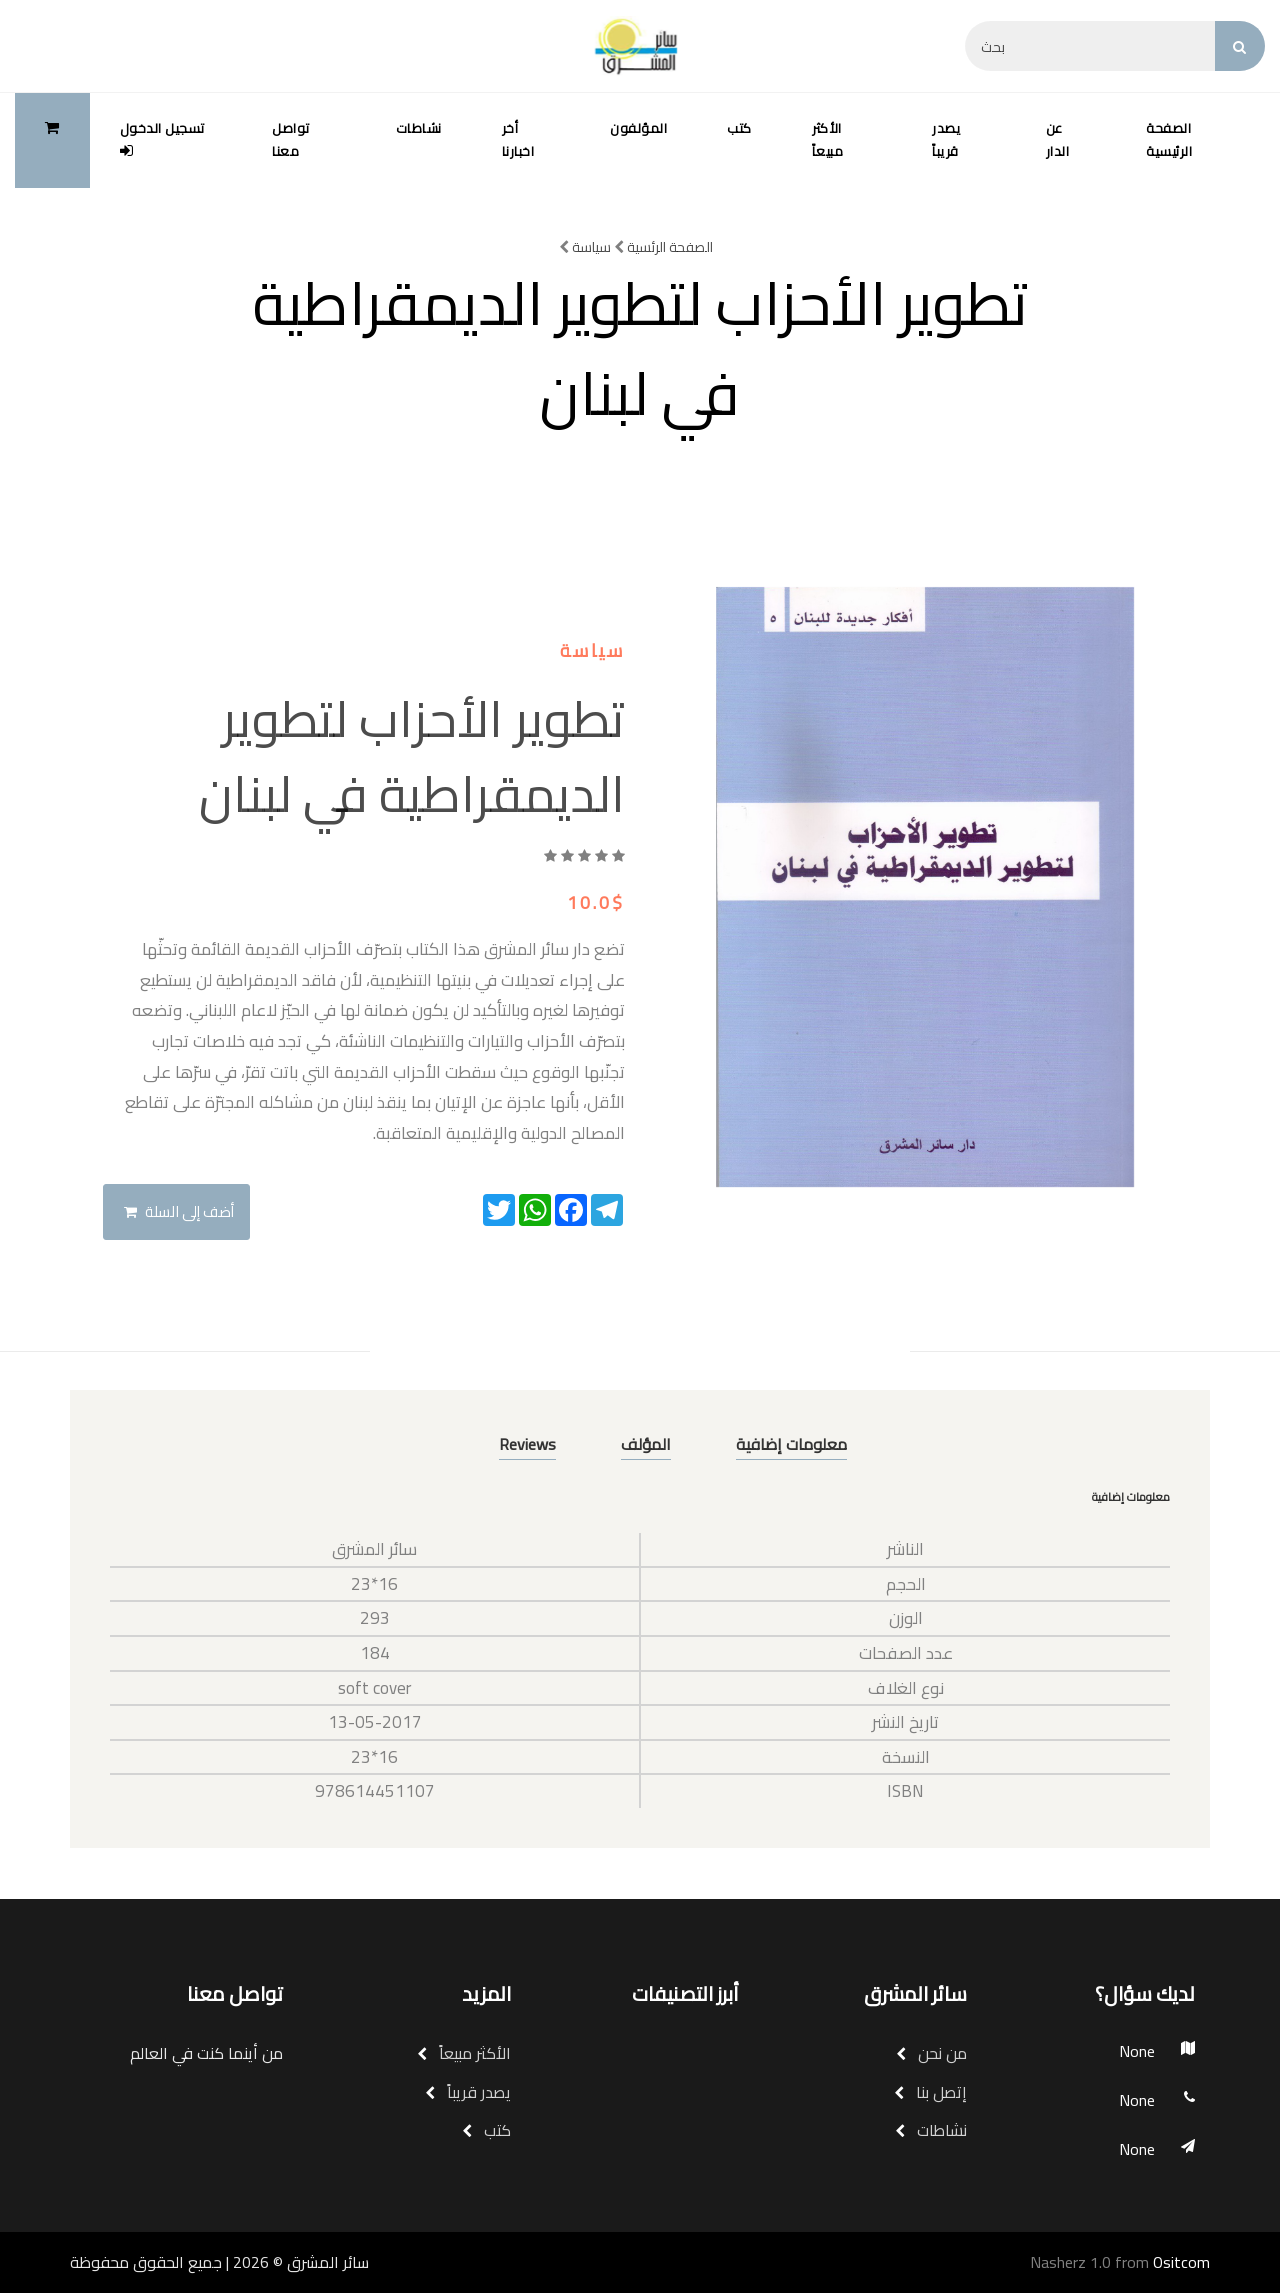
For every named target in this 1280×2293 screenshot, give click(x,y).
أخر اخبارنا (518, 139)
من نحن (931, 2053)
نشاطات (419, 128)
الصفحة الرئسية (663, 247)
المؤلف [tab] (646, 1444)
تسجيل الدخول (162, 137)
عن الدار (1058, 139)
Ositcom (1181, 2262)
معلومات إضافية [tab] (791, 1444)
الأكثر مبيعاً (828, 139)
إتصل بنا (930, 2092)
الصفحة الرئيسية (1169, 139)
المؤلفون (638, 128)
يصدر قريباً (946, 139)
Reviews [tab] (527, 1444)
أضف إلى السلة (179, 1211)
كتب (739, 128)
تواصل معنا (291, 139)
